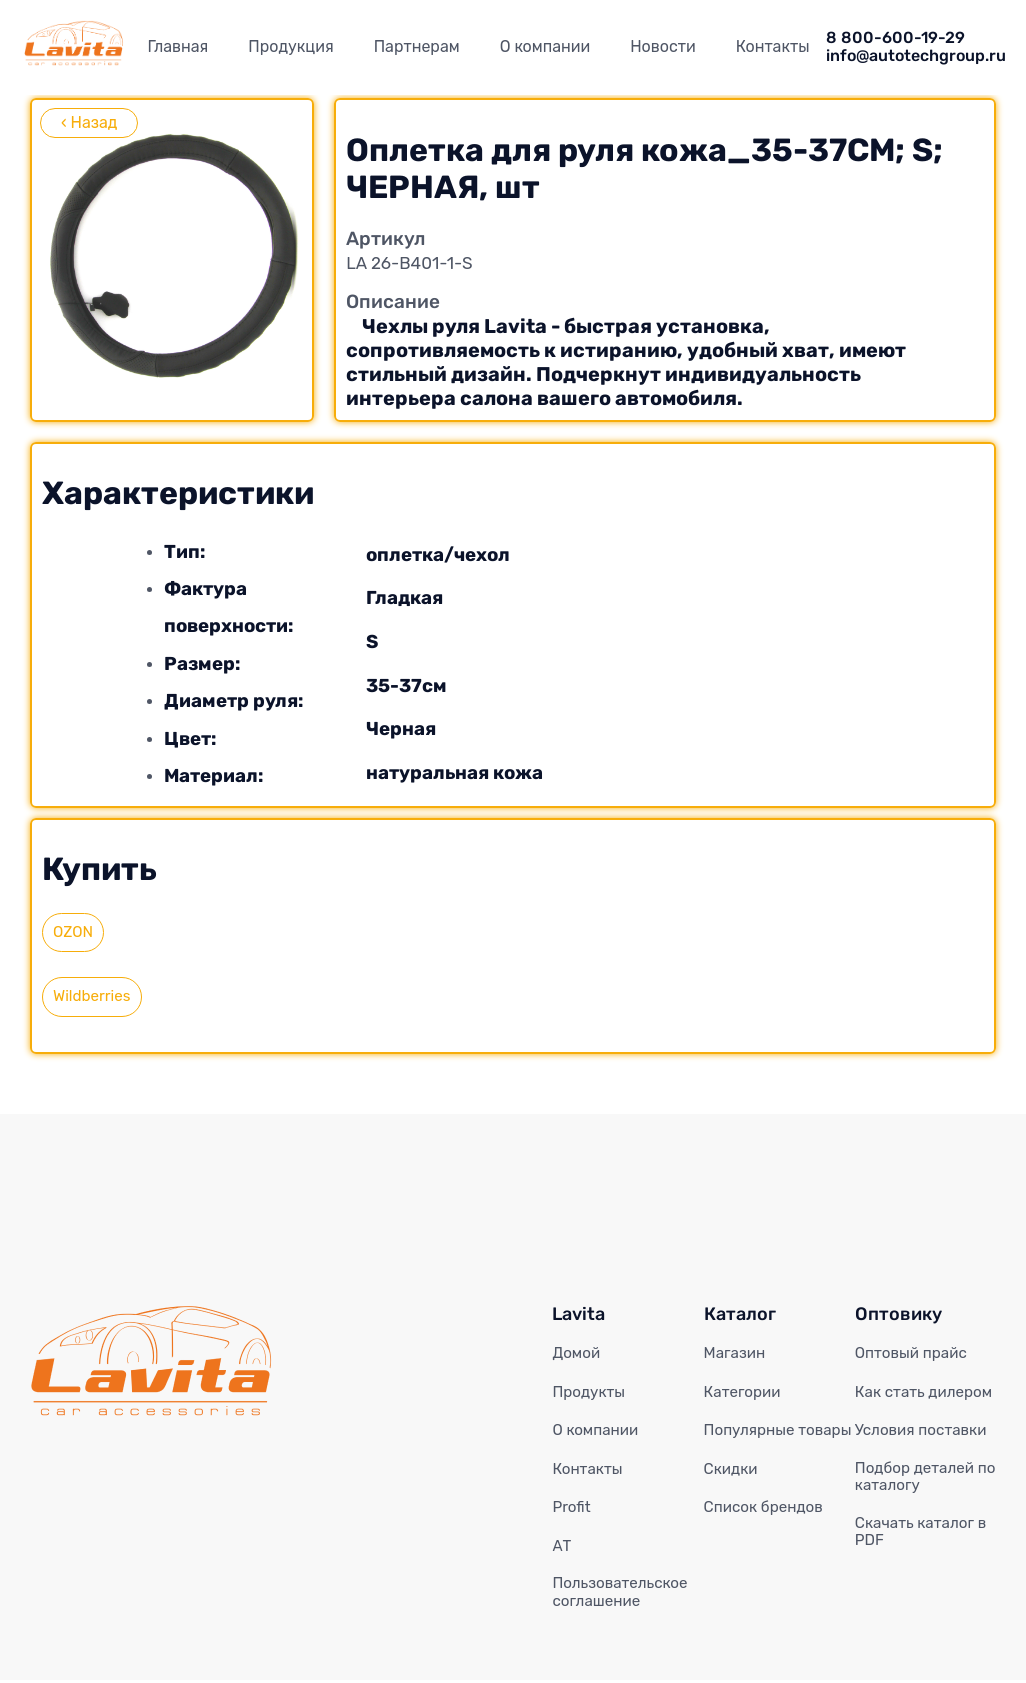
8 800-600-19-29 (895, 38)
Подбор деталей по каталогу (929, 1479)
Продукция (290, 47)
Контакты (773, 47)
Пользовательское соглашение (623, 1595)
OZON (74, 932)
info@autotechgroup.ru (916, 56)
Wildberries (94, 997)
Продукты (590, 1394)
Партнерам (417, 47)
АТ (562, 1547)
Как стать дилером (927, 1394)
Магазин (736, 1355)
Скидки (732, 1489)
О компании (545, 47)
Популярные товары (752, 1441)
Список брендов (767, 1527)
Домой (577, 1355)
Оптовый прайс (914, 1355)
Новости (663, 47)
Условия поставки (924, 1432)
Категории (744, 1394)
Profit (572, 1509)
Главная (177, 47)
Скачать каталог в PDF (924, 1536)
